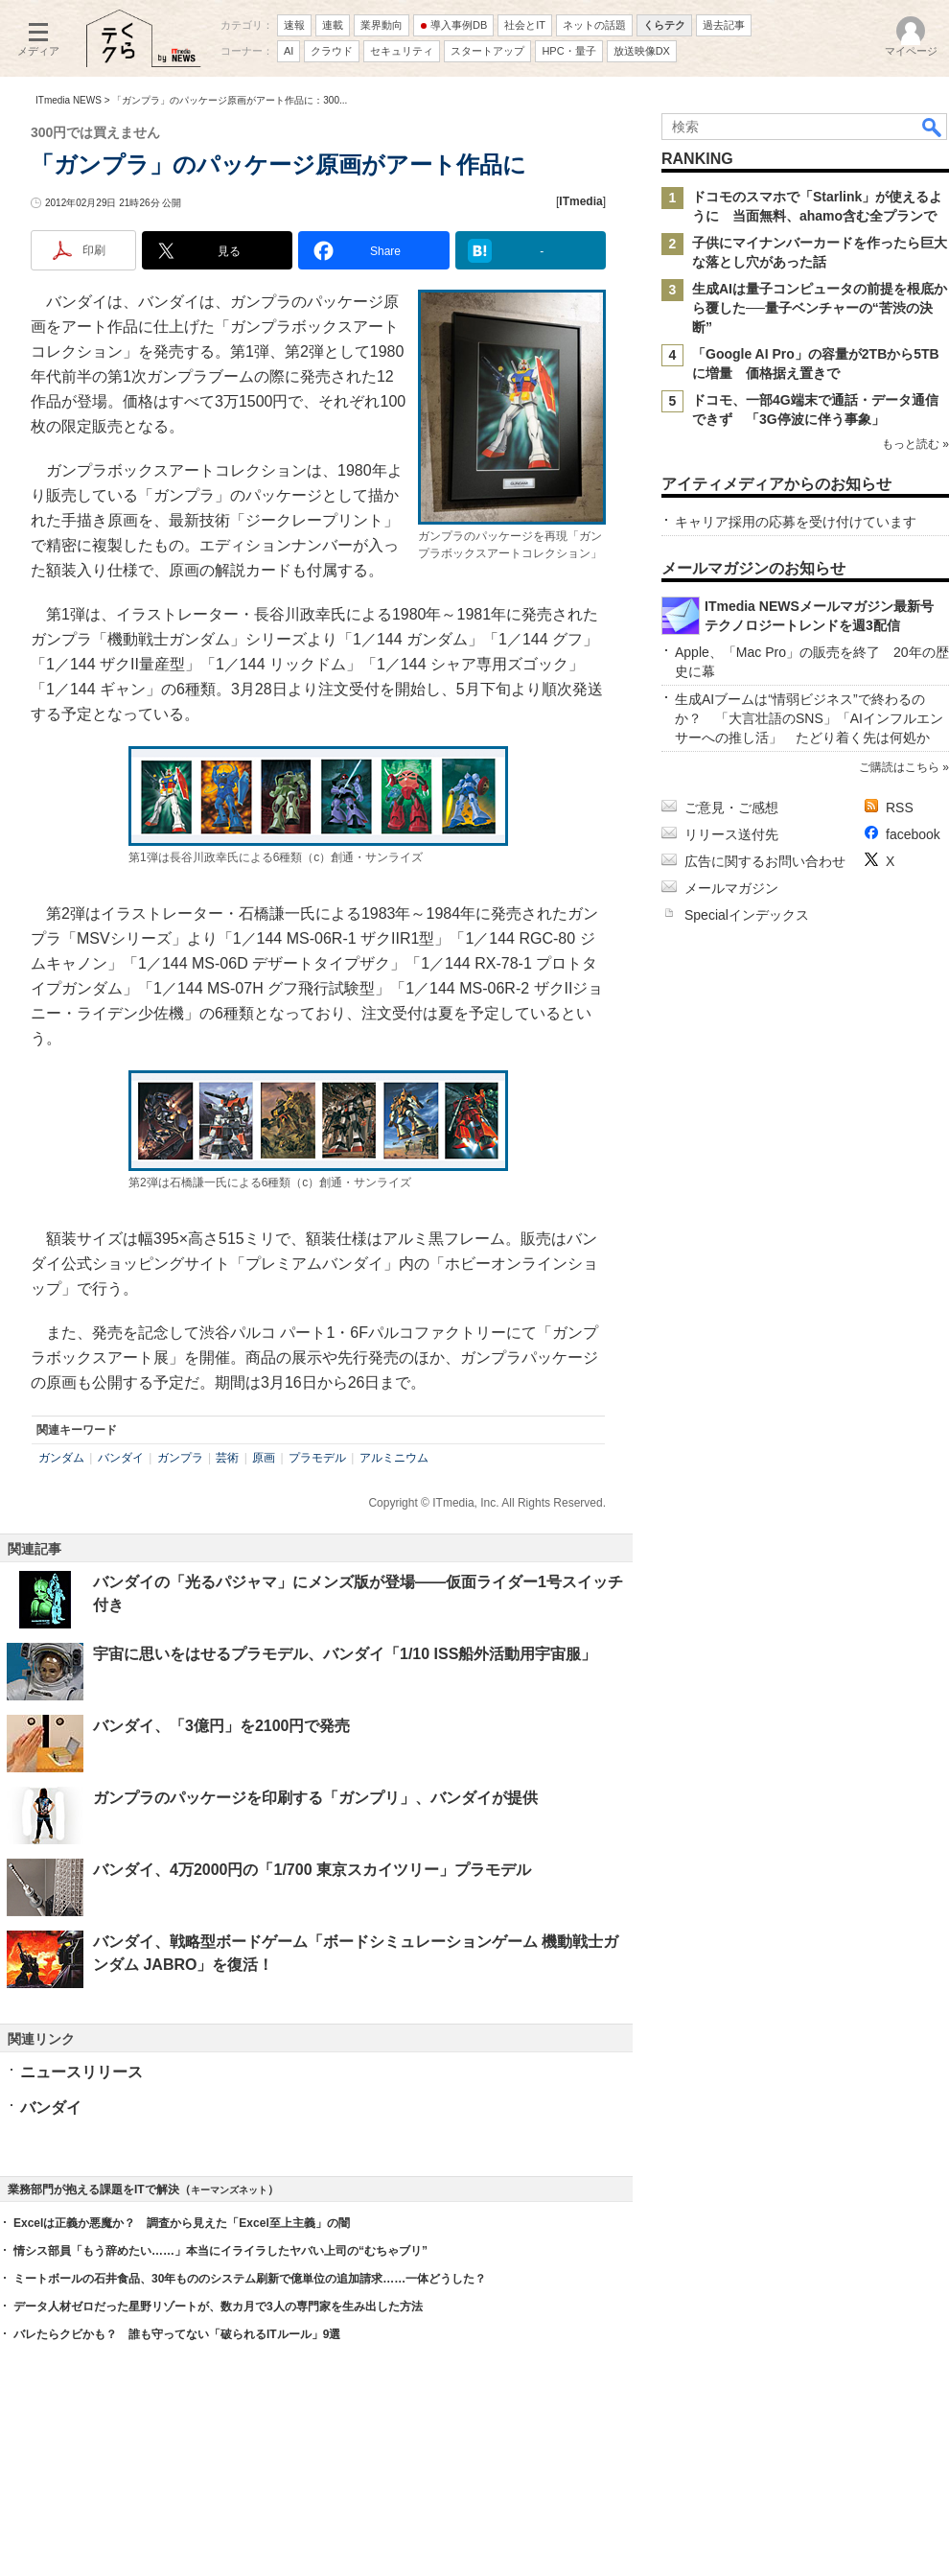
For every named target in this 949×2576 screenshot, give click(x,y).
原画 (263, 1457)
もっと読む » (915, 444)
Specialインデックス (746, 915)
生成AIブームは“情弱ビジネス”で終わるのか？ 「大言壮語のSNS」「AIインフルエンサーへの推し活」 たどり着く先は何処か (809, 718)
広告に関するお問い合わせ (764, 861)
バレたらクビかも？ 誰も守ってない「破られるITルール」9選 (176, 2334)
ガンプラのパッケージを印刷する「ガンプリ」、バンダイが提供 (315, 1798)
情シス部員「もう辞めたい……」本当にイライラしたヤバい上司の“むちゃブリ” (220, 2251)
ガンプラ (180, 1457)
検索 (932, 126)
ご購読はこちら (899, 767)
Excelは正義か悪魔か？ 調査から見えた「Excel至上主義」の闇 (181, 2223)
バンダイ (121, 1457)
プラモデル (317, 1457)
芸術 (227, 1457)
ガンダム (61, 1457)
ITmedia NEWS (68, 100)
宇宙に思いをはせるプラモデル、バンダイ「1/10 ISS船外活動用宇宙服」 (344, 1654)
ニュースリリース (81, 2072)
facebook (913, 834)
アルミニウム (393, 1457)
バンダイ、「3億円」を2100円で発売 (222, 1726)
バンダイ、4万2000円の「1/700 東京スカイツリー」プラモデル (312, 1870)
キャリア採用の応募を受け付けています (795, 521)
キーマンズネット (229, 2190)
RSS (900, 807)
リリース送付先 (731, 834)
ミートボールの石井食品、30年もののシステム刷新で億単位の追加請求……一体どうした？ (249, 2278)
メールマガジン (731, 888)
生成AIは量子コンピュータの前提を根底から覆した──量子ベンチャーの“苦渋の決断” (819, 308)
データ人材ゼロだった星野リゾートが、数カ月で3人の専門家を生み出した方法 (218, 2306)
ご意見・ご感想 (731, 807)
